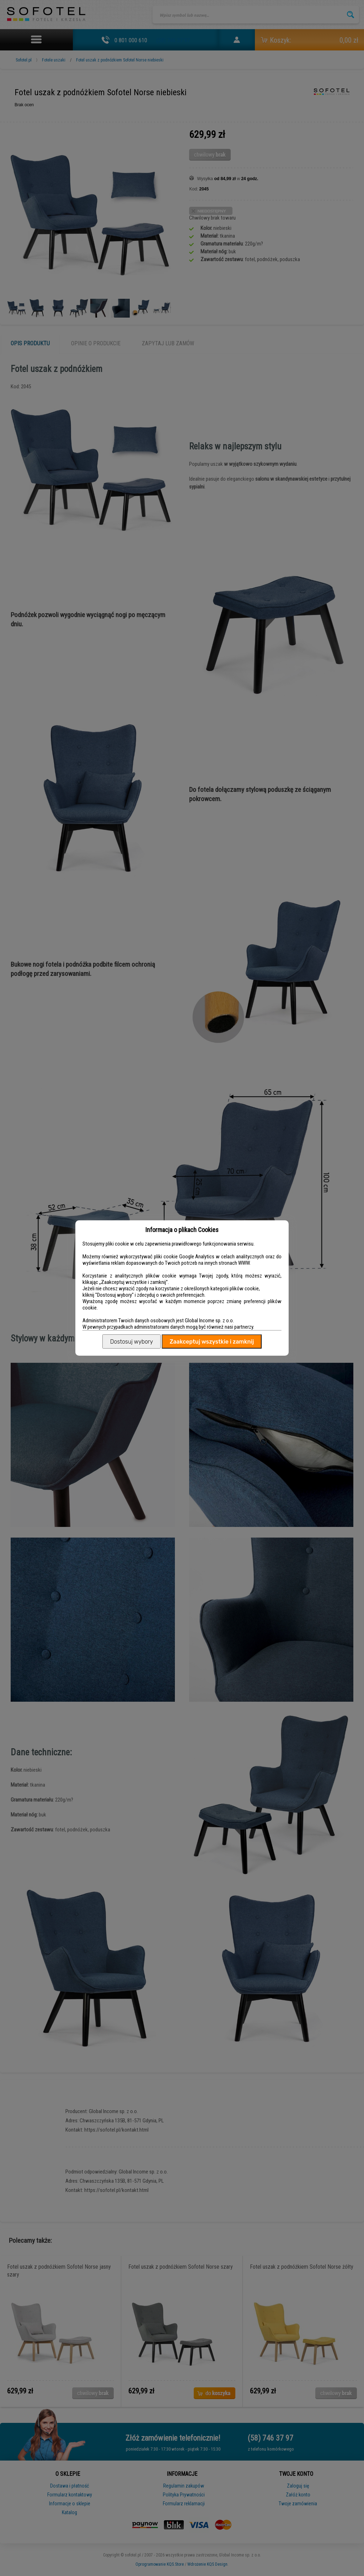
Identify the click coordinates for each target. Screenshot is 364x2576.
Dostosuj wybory (131, 1341)
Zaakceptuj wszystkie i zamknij (212, 1341)
